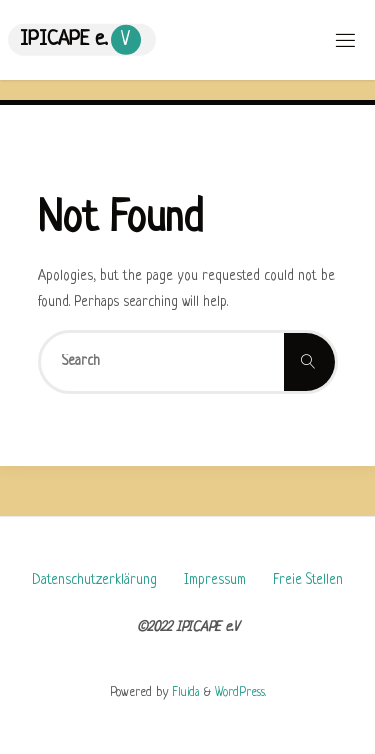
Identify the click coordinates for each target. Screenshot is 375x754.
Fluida (184, 693)
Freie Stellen (308, 580)
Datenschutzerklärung (94, 580)
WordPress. (240, 693)
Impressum (215, 580)
